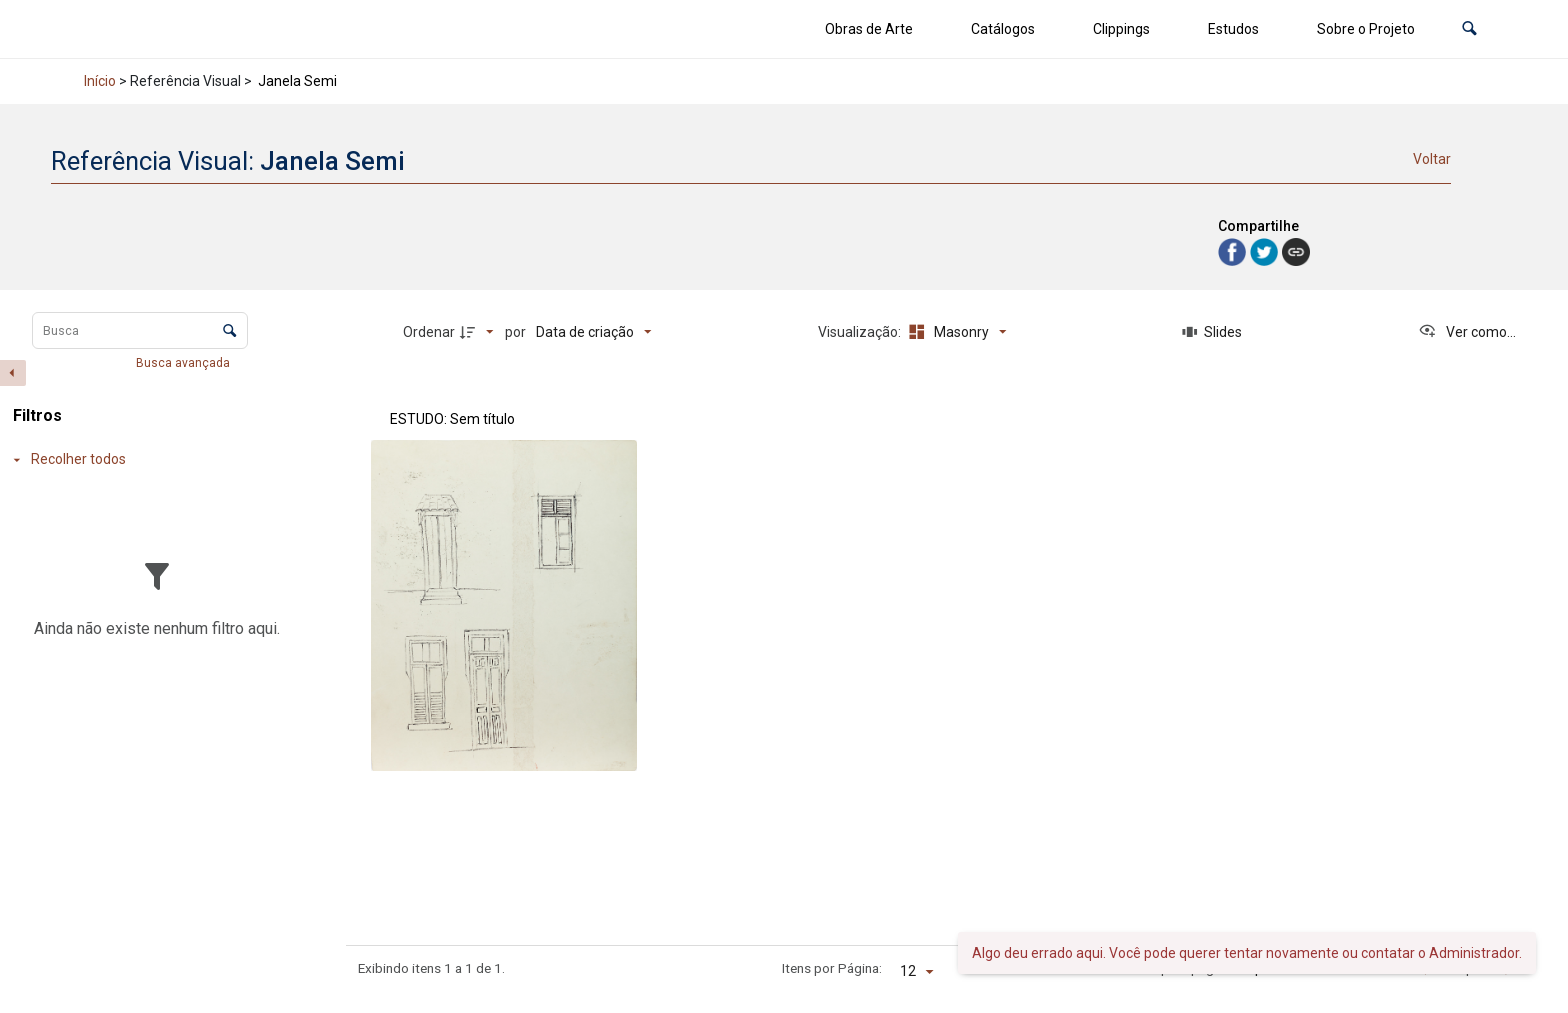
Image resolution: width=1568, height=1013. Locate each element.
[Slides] (1213, 332)
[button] (1469, 29)
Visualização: (861, 332)
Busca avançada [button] (184, 363)
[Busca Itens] (140, 330)
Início (100, 81)
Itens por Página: (832, 968)
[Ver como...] (1467, 332)
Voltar (1432, 159)
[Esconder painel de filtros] (13, 373)
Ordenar (429, 332)
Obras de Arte (869, 29)
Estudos (1233, 29)
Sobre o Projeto (1366, 29)
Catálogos (1003, 29)
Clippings (1121, 29)
